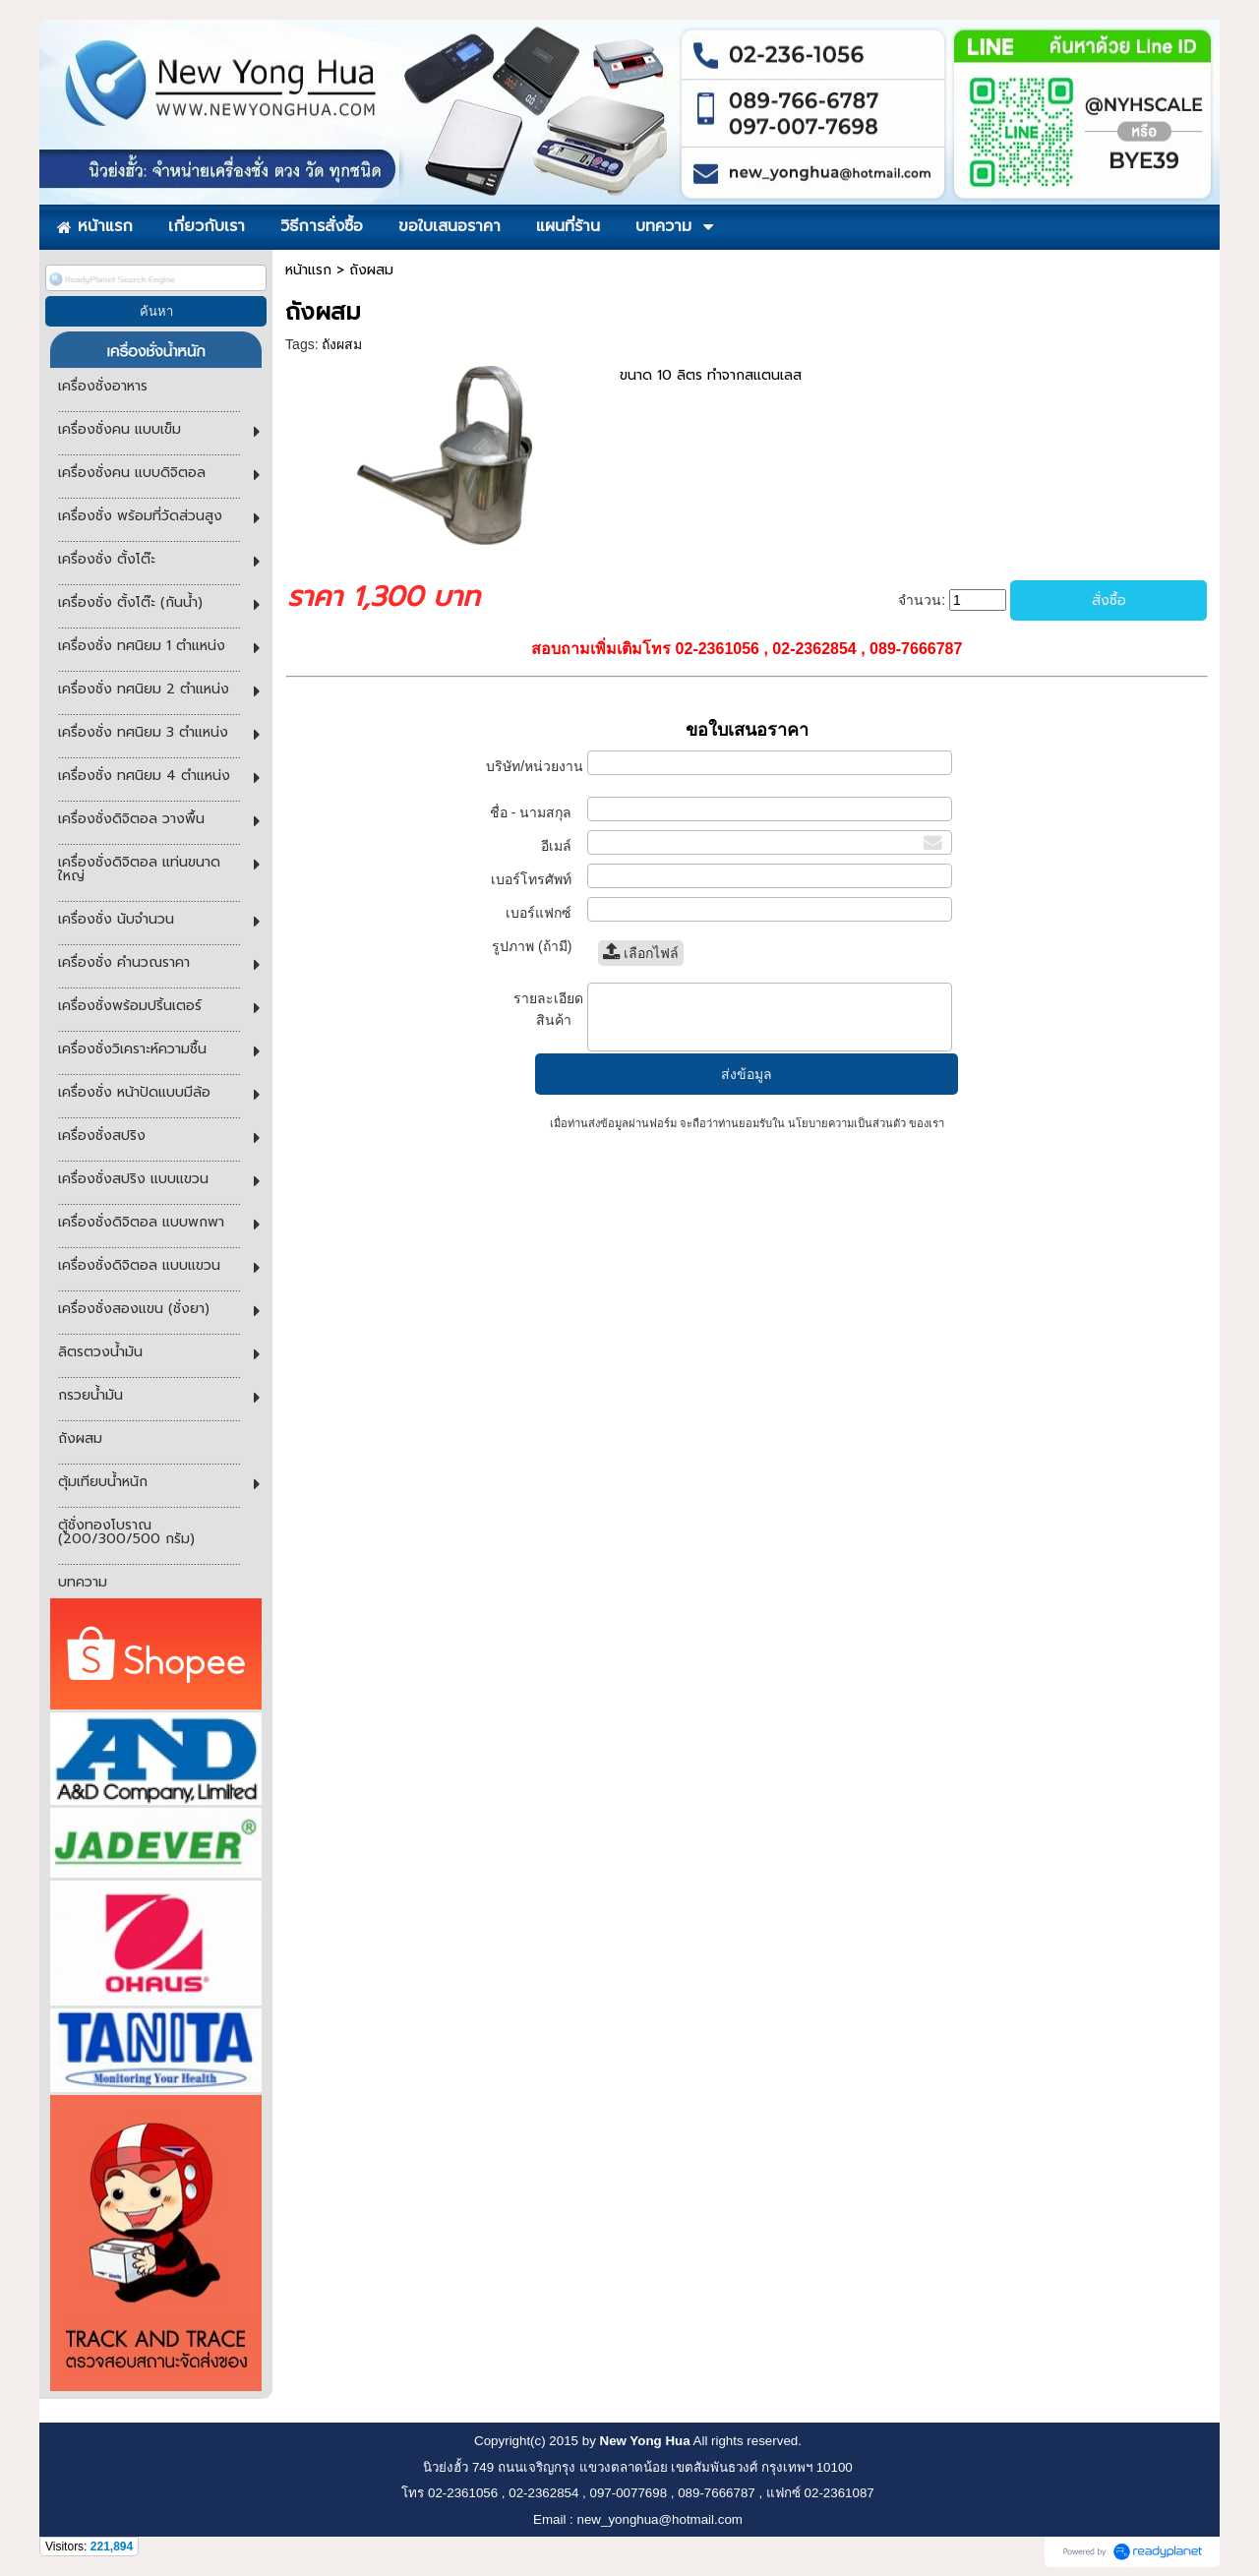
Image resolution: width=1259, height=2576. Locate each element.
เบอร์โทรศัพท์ (537, 879)
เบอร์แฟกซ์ (543, 913)
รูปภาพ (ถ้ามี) (537, 946)
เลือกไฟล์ (641, 953)
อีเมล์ (562, 846)
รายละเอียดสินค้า (548, 1009)
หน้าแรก (308, 270)
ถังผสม (342, 344)
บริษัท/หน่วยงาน (534, 775)
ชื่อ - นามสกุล (536, 812)
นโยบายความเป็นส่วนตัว (847, 1123)
